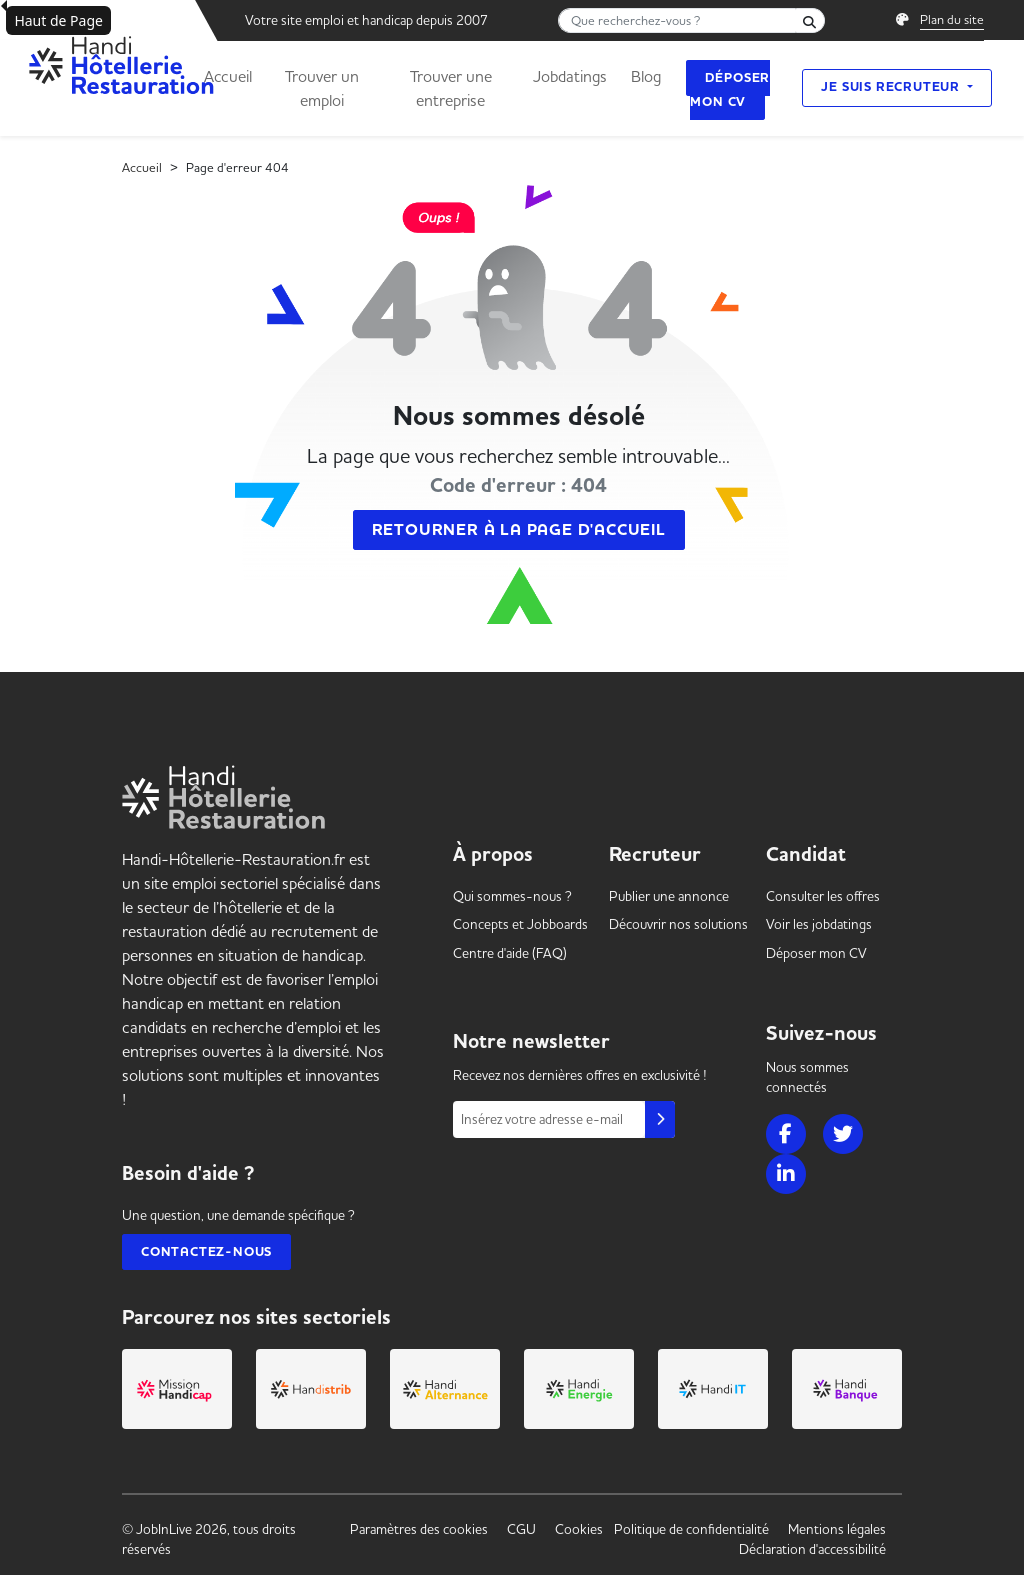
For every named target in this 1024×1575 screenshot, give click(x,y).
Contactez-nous (206, 1252)
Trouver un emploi (322, 88)
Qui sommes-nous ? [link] (512, 896)
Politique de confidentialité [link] (691, 1529)
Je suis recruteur (892, 87)
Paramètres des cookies (419, 1529)
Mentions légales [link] (837, 1529)
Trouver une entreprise (451, 88)
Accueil (228, 76)
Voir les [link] (819, 924)
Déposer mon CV (730, 90)
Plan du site (952, 19)
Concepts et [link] (520, 924)
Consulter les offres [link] (823, 896)
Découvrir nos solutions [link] (678, 924)
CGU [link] (521, 1529)
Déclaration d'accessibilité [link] (812, 1549)
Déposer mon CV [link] (816, 953)
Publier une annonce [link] (669, 896)
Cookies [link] (579, 1529)
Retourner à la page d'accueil (519, 530)
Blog (646, 76)
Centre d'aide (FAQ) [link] (510, 953)
